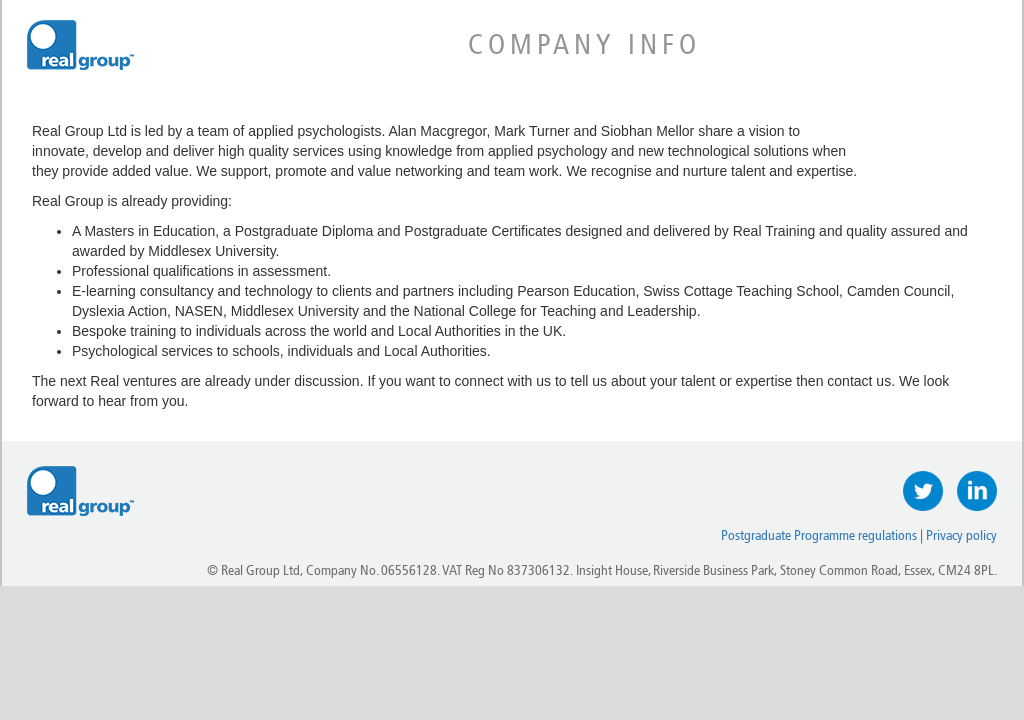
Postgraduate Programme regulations (819, 535)
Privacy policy (961, 535)
